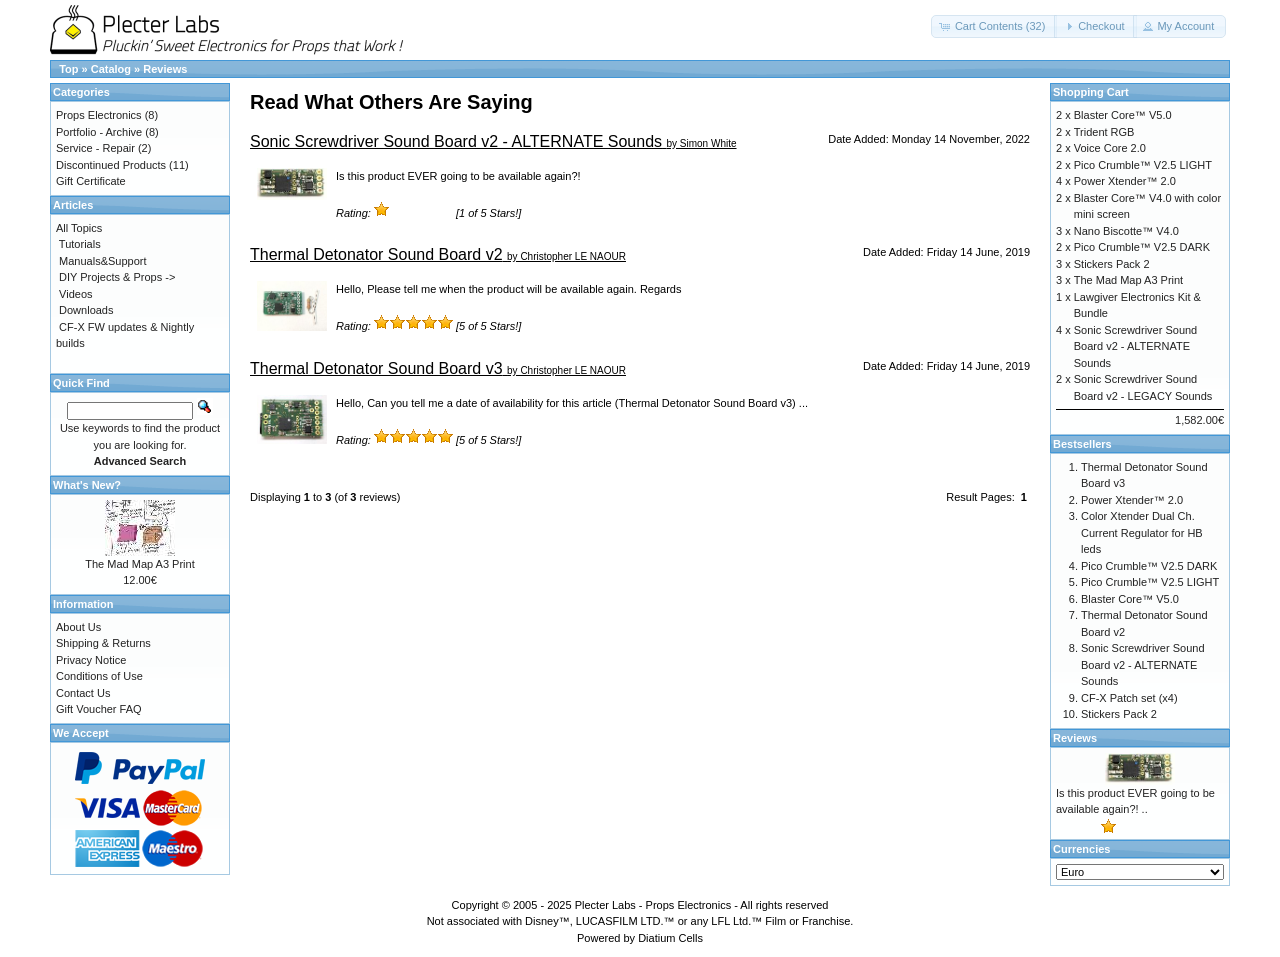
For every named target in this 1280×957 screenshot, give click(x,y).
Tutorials (80, 244)
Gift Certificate (91, 181)
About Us (78, 627)
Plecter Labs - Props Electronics (653, 905)
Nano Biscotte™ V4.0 (1126, 231)
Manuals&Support (102, 261)
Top (68, 69)
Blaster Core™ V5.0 (1123, 115)
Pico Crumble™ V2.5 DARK (1142, 247)
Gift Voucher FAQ (99, 709)
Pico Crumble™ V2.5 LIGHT (1143, 165)
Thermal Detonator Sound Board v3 (376, 368)
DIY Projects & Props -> (117, 277)
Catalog (111, 69)
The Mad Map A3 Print (139, 564)
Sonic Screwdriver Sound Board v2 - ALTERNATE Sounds (456, 141)
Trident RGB (1104, 132)
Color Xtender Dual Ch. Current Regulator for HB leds (1142, 532)
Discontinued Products (111, 165)
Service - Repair (95, 148)
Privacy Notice (91, 660)
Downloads (86, 310)
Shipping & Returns (103, 643)
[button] (994, 26)
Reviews (165, 69)
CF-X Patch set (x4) (1129, 698)
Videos (75, 294)
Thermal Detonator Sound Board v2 (376, 254)
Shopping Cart (1091, 92)
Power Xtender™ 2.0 (1125, 181)
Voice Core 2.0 (1110, 148)
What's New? (87, 485)
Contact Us (83, 693)
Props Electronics (99, 115)
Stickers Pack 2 (1112, 264)
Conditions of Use (99, 676)
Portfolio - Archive (99, 132)
